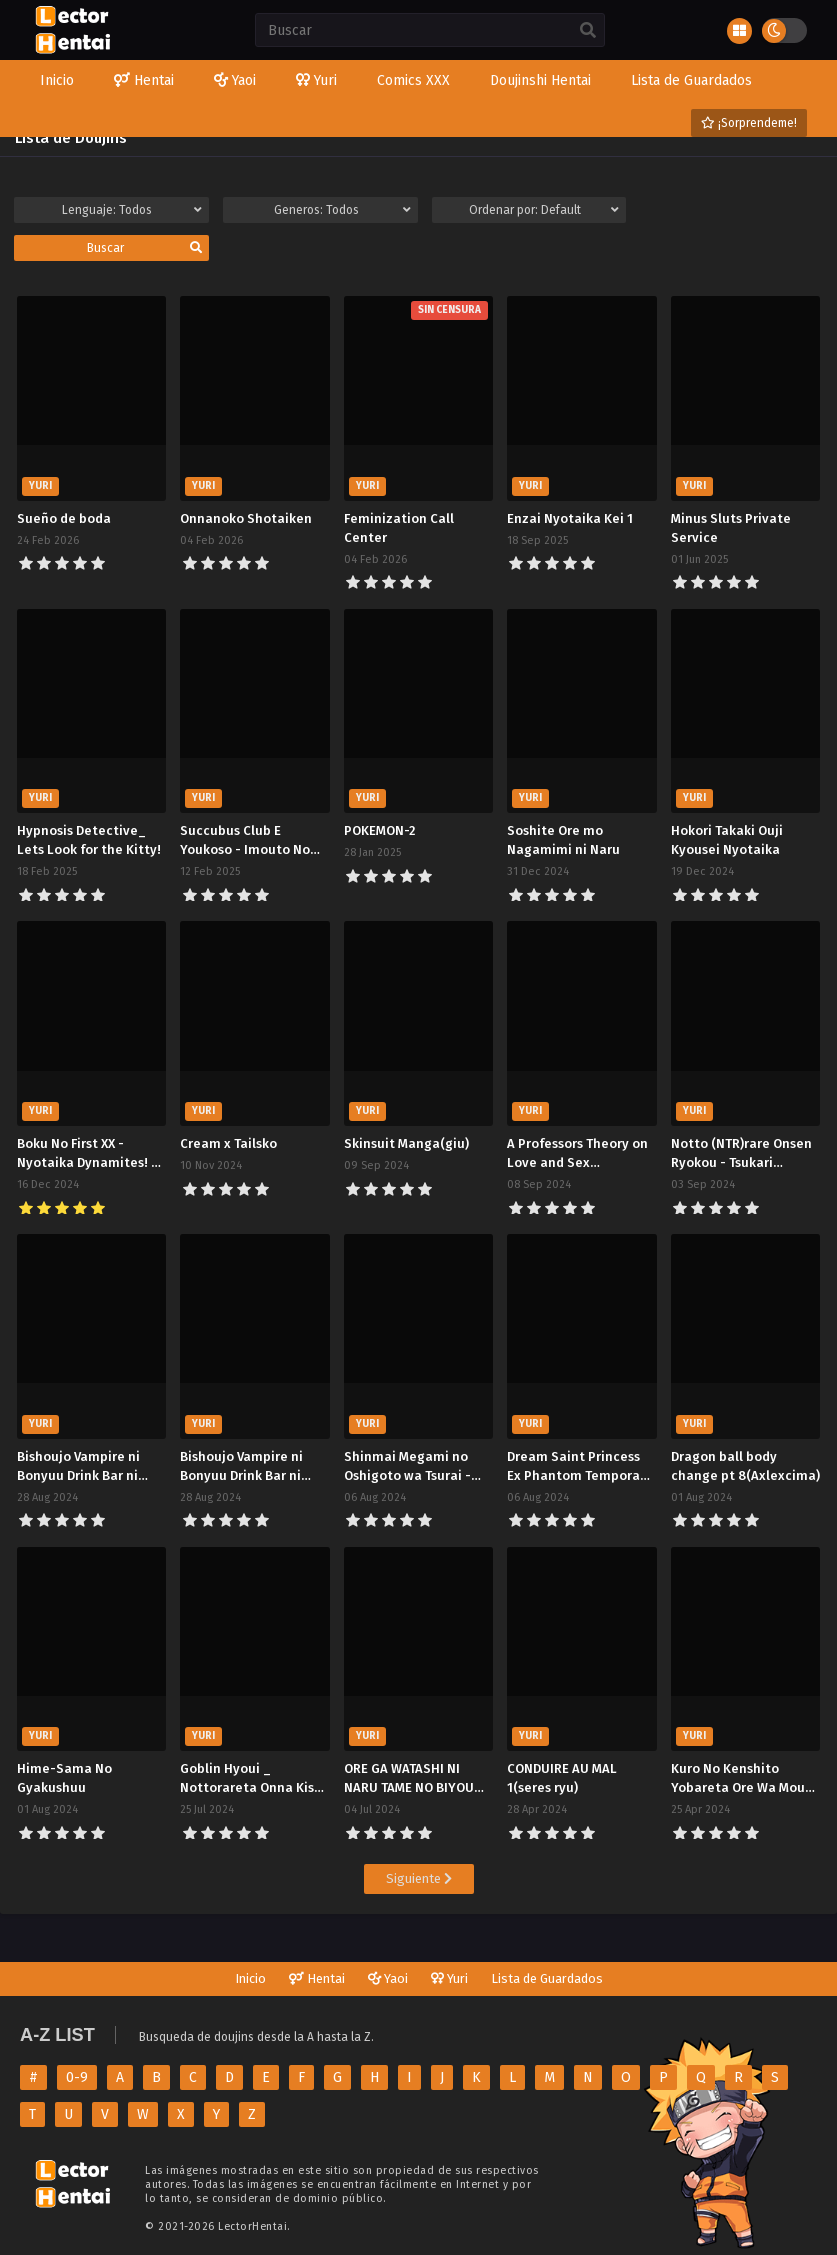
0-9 (77, 2077)
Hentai (317, 1978)
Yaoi (388, 1978)
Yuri (449, 1978)
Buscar (144, 248)
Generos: (342, 210)
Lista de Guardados (547, 1978)
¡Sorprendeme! (749, 123)
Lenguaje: (131, 210)
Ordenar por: (544, 210)
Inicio (250, 1978)
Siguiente (419, 1878)
